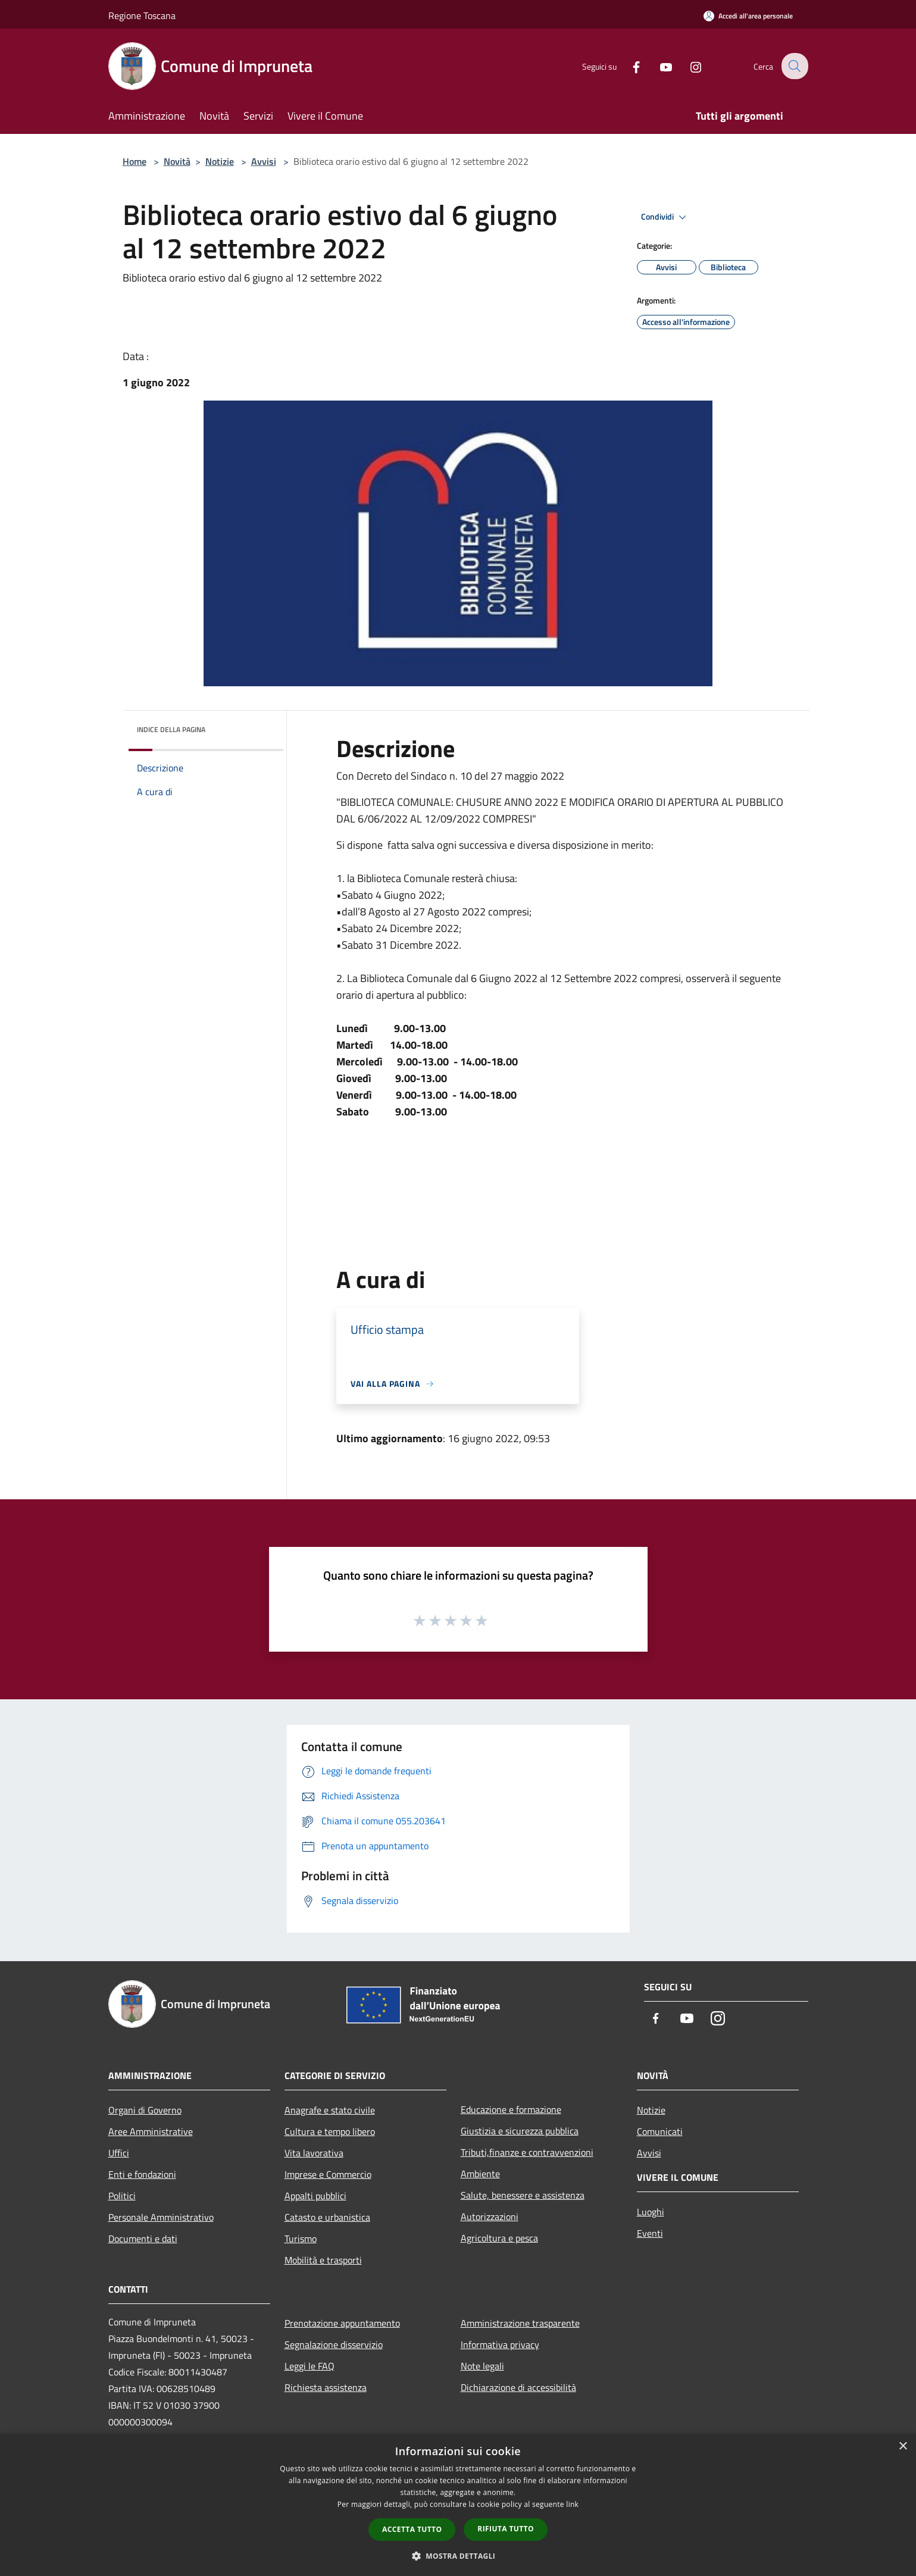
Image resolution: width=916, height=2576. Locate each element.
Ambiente (480, 2174)
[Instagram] (688, 66)
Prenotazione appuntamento (342, 2323)
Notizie (219, 161)
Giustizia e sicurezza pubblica (520, 2131)
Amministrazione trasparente (520, 2323)
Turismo (301, 2238)
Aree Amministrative (150, 2131)
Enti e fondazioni (142, 2174)
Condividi (665, 217)
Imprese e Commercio (328, 2174)
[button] (458, 2556)
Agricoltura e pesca (499, 2238)
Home (134, 161)
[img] (258, 726)
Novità (177, 161)
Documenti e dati (142, 2238)
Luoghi (650, 2212)
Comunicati (660, 2131)
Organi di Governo (145, 2110)
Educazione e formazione (511, 2109)
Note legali (482, 2366)
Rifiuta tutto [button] (505, 2529)
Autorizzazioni (489, 2216)
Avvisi (263, 161)
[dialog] (458, 2505)
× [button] (902, 2446)
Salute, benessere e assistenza (522, 2195)
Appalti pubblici (315, 2196)
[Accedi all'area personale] (748, 16)
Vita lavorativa (314, 2153)
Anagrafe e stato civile (330, 2110)
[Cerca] (794, 66)
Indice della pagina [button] (171, 729)
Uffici (118, 2153)
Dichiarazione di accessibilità (518, 2387)
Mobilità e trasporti (323, 2260)
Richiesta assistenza (326, 2387)
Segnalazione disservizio (334, 2344)
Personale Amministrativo (161, 2217)
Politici (122, 2196)
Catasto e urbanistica (327, 2217)
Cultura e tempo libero (330, 2131)
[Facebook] (628, 66)
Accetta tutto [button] (412, 2529)
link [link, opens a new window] (572, 2504)
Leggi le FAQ (309, 2366)
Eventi (650, 2233)
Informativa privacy (500, 2344)
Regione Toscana (142, 15)
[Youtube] (658, 66)
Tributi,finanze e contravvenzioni (527, 2152)
